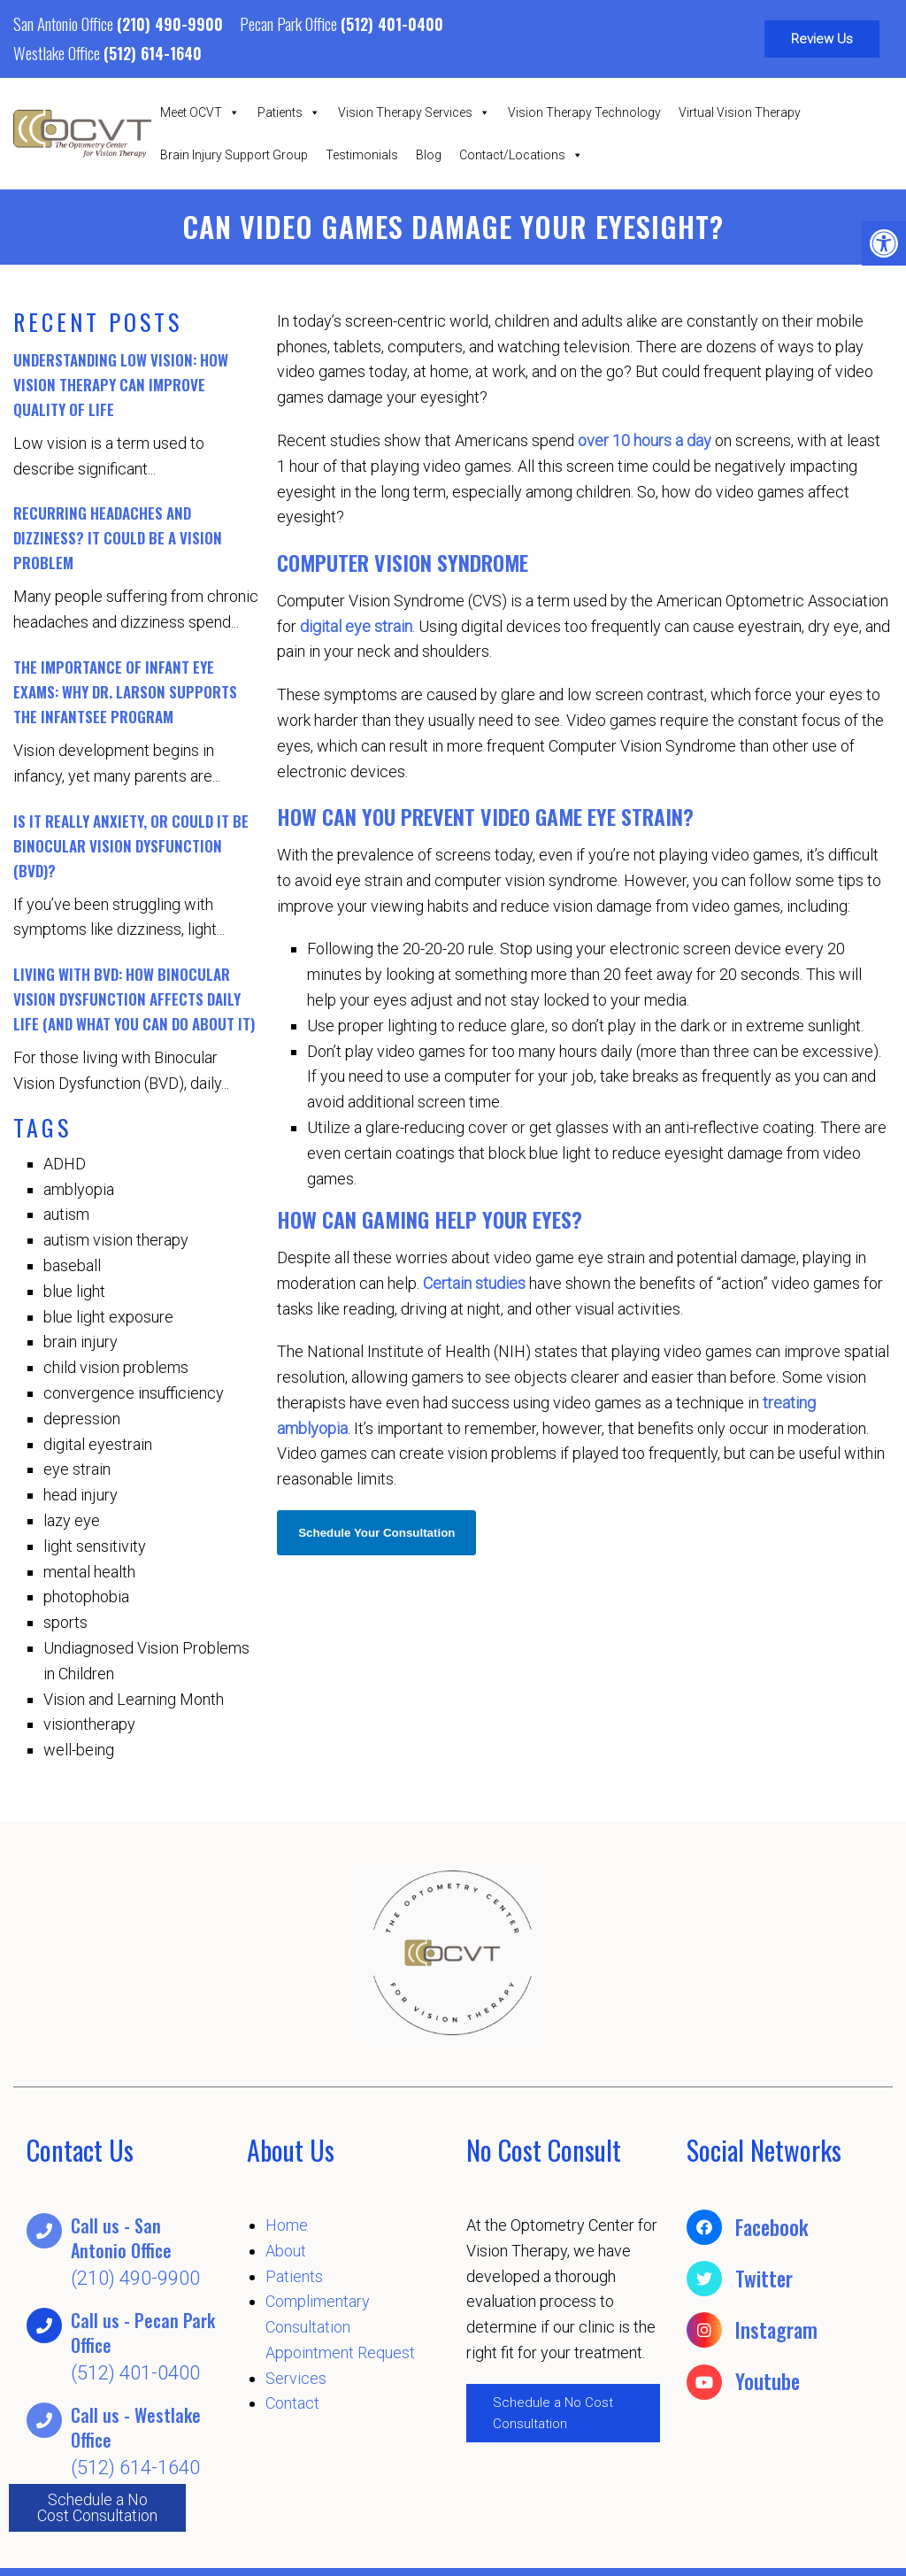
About (285, 2250)
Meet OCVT (200, 112)
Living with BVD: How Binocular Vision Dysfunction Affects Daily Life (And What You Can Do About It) (134, 999)
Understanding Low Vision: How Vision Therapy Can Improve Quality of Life (120, 384)
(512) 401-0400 (392, 23)
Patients (288, 112)
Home (286, 2225)
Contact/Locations (521, 155)
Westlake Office (58, 52)
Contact (292, 2403)
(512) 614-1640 (153, 53)
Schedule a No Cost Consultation (97, 2507)
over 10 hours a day (644, 440)
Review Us (822, 39)
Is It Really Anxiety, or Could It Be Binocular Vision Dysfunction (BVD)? (131, 846)
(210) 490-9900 (170, 23)
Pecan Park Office (290, 23)
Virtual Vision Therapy (740, 112)
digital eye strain (356, 626)
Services (295, 2378)
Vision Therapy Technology (584, 112)
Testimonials (362, 155)
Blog (428, 155)
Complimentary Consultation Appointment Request (340, 2327)
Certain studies (474, 1283)
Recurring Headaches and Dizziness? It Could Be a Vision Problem (117, 538)
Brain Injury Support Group (234, 155)
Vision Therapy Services (414, 112)
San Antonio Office (65, 23)
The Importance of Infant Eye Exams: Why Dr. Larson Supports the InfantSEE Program (125, 692)
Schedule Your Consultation (376, 1532)
